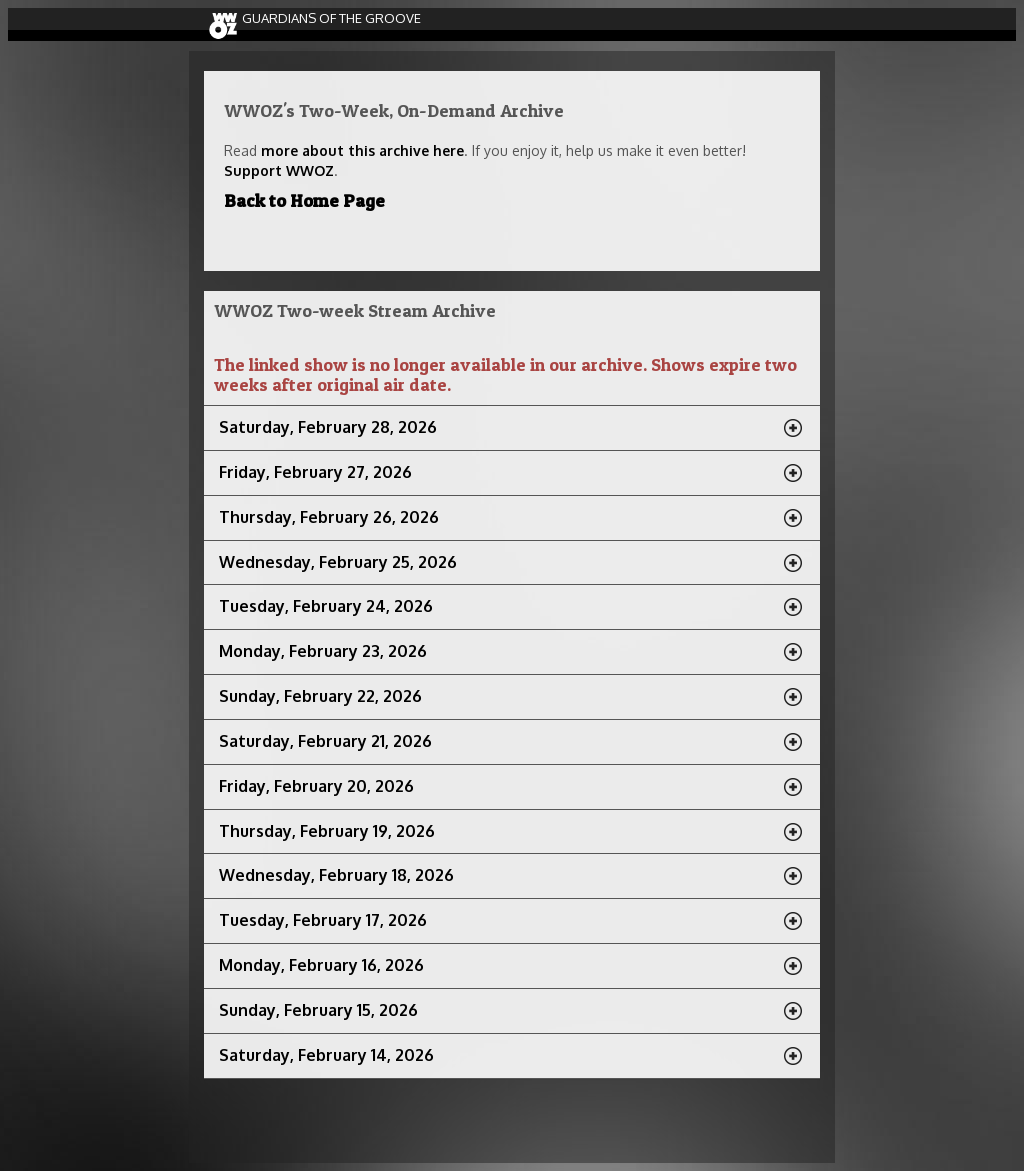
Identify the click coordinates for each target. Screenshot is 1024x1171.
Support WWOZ (279, 170)
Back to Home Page (304, 200)
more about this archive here (362, 150)
